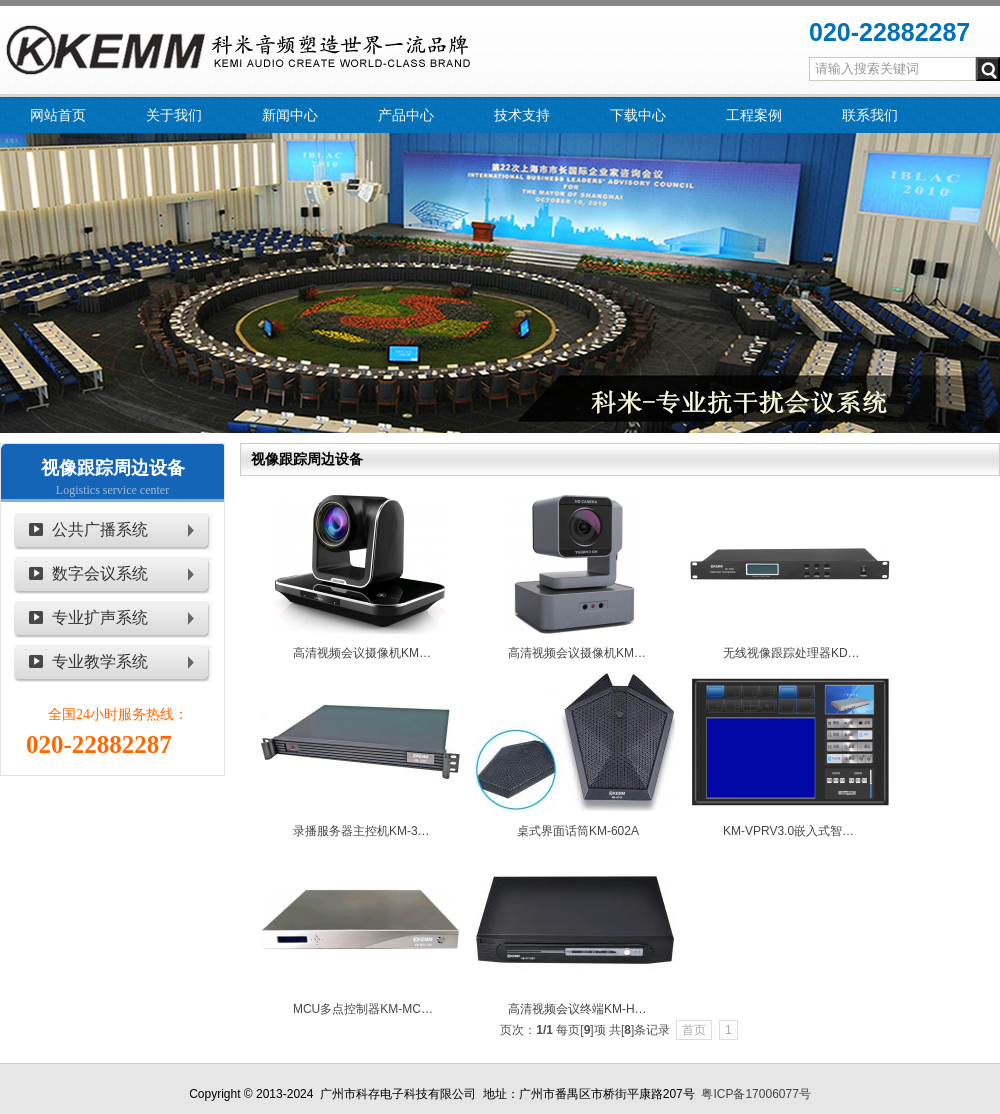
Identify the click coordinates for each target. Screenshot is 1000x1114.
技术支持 (522, 115)
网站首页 (58, 115)
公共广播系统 (100, 529)
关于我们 (174, 115)
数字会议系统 (100, 573)
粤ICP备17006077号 (755, 1094)
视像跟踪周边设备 (113, 468)
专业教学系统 (100, 661)
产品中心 (406, 115)
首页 (694, 1030)
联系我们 (870, 115)
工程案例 (754, 115)
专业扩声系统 (100, 617)
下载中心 (638, 115)
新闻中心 (290, 115)
